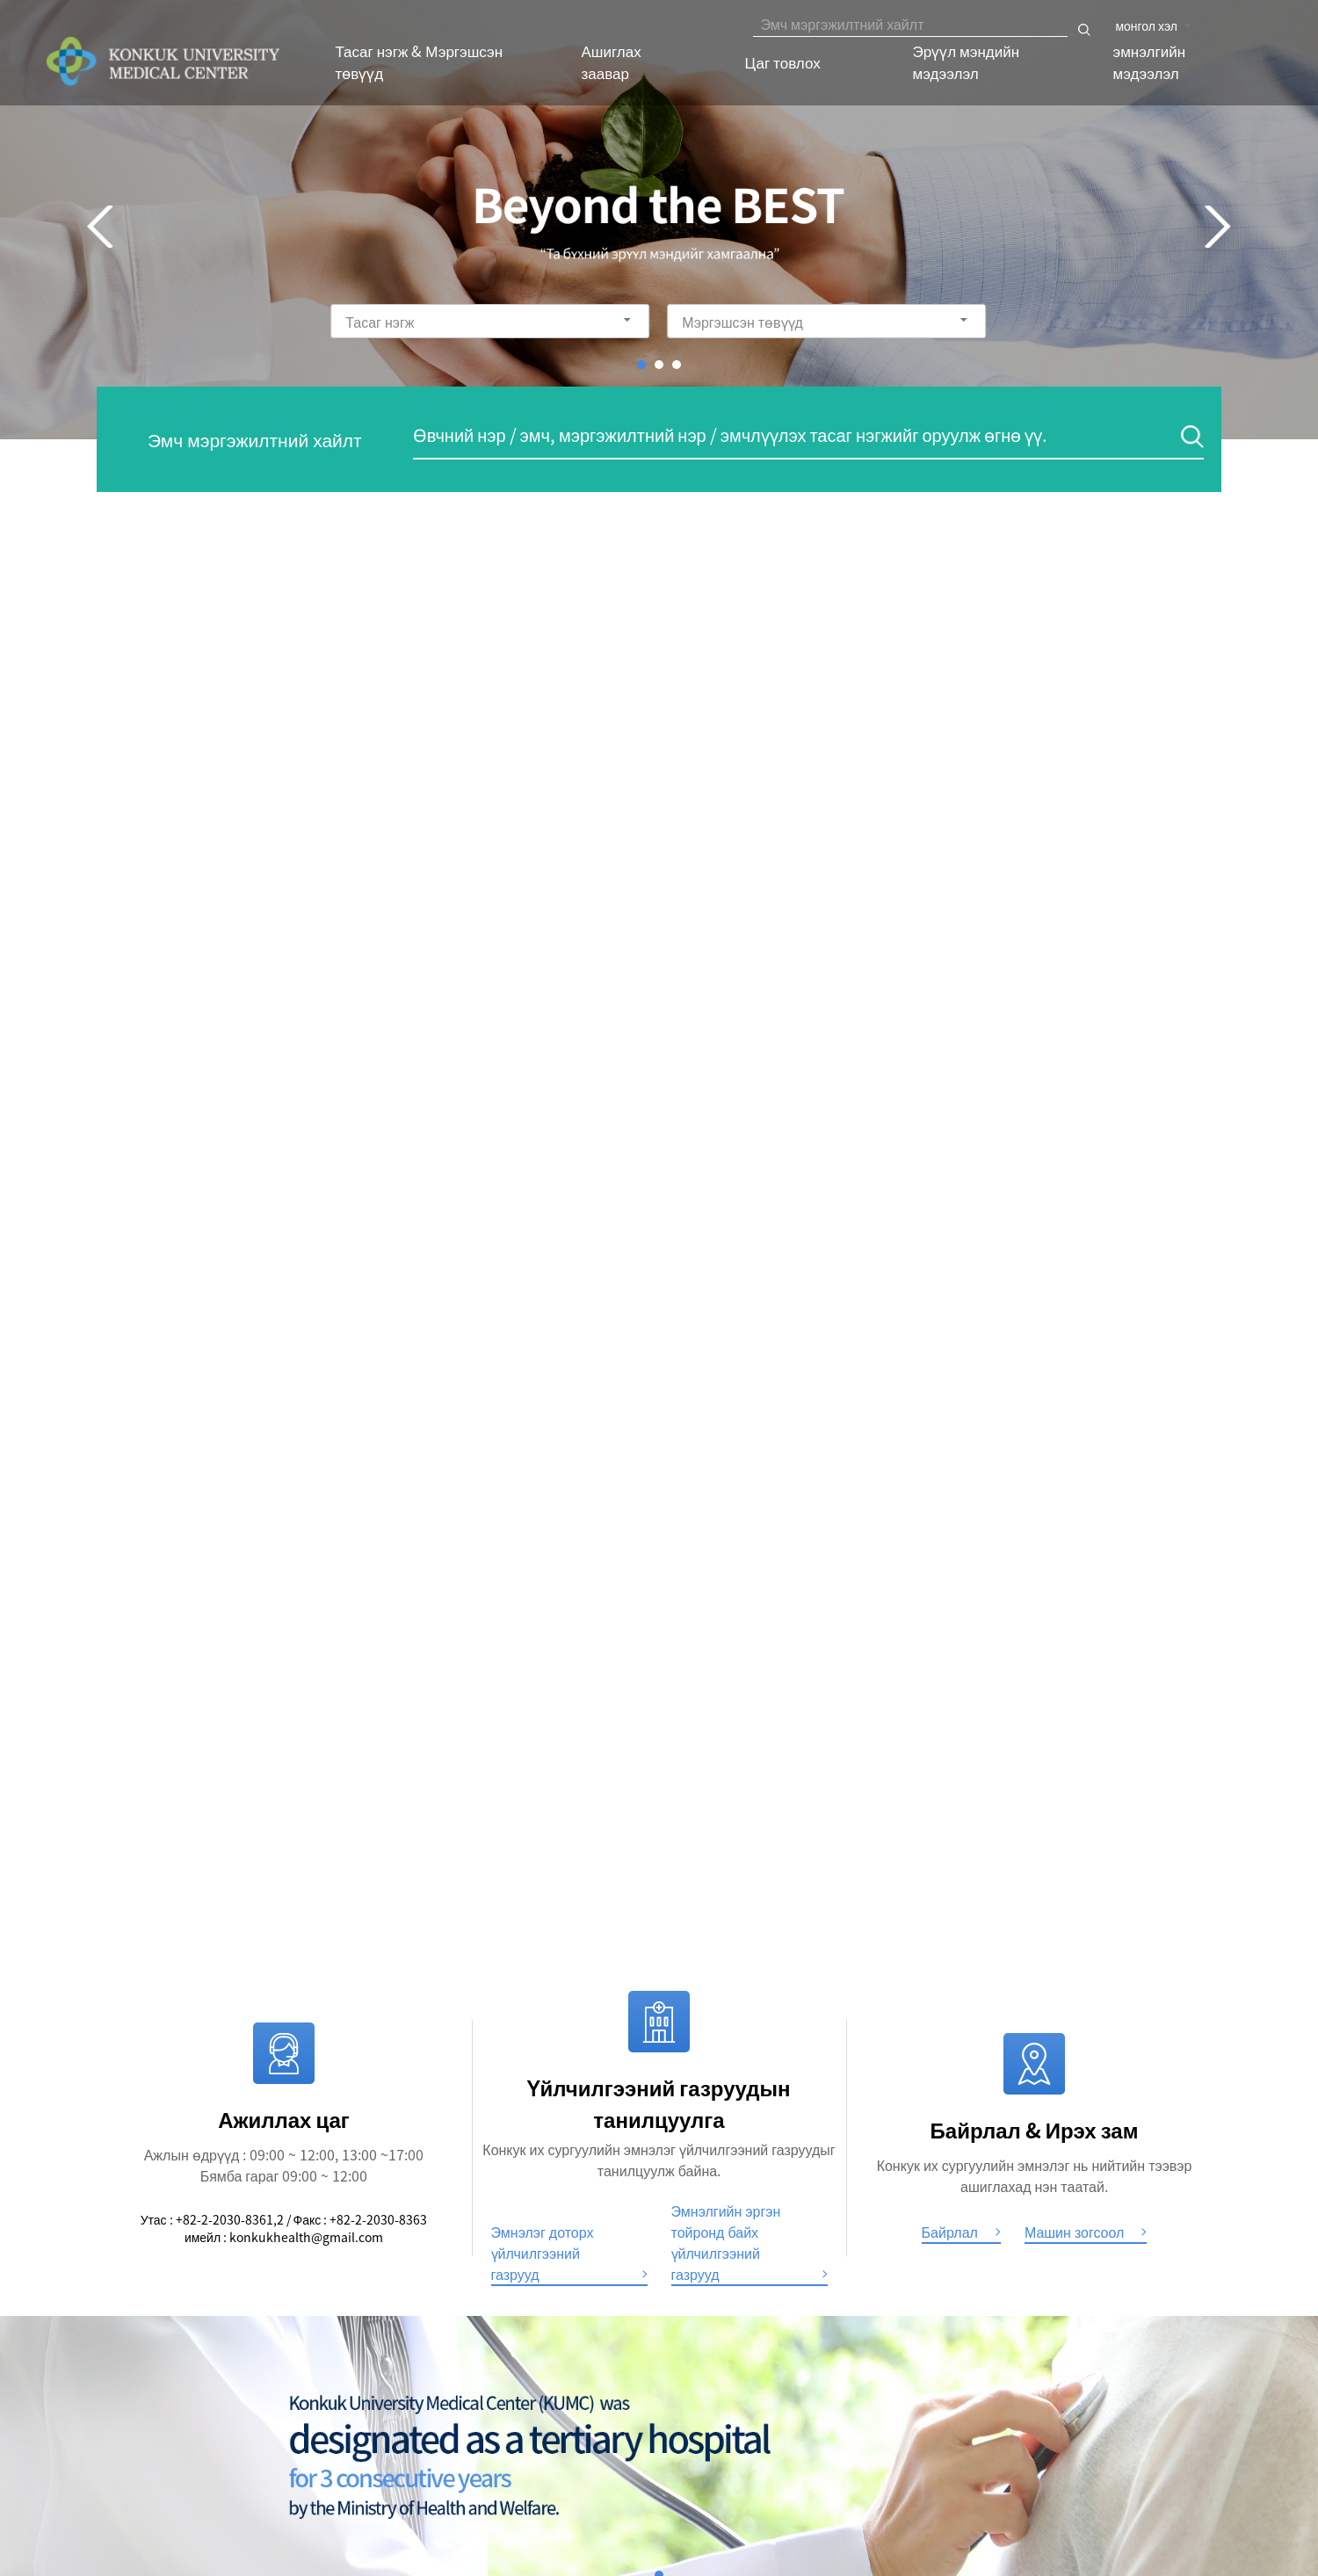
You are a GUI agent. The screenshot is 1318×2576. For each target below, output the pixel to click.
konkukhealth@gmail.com (306, 2237)
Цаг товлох (783, 62)
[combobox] (1155, 24)
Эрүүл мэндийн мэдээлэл (966, 61)
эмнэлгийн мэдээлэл (1149, 61)
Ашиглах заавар (611, 61)
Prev (100, 227)
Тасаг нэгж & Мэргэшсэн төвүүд (419, 61)
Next (1218, 227)
